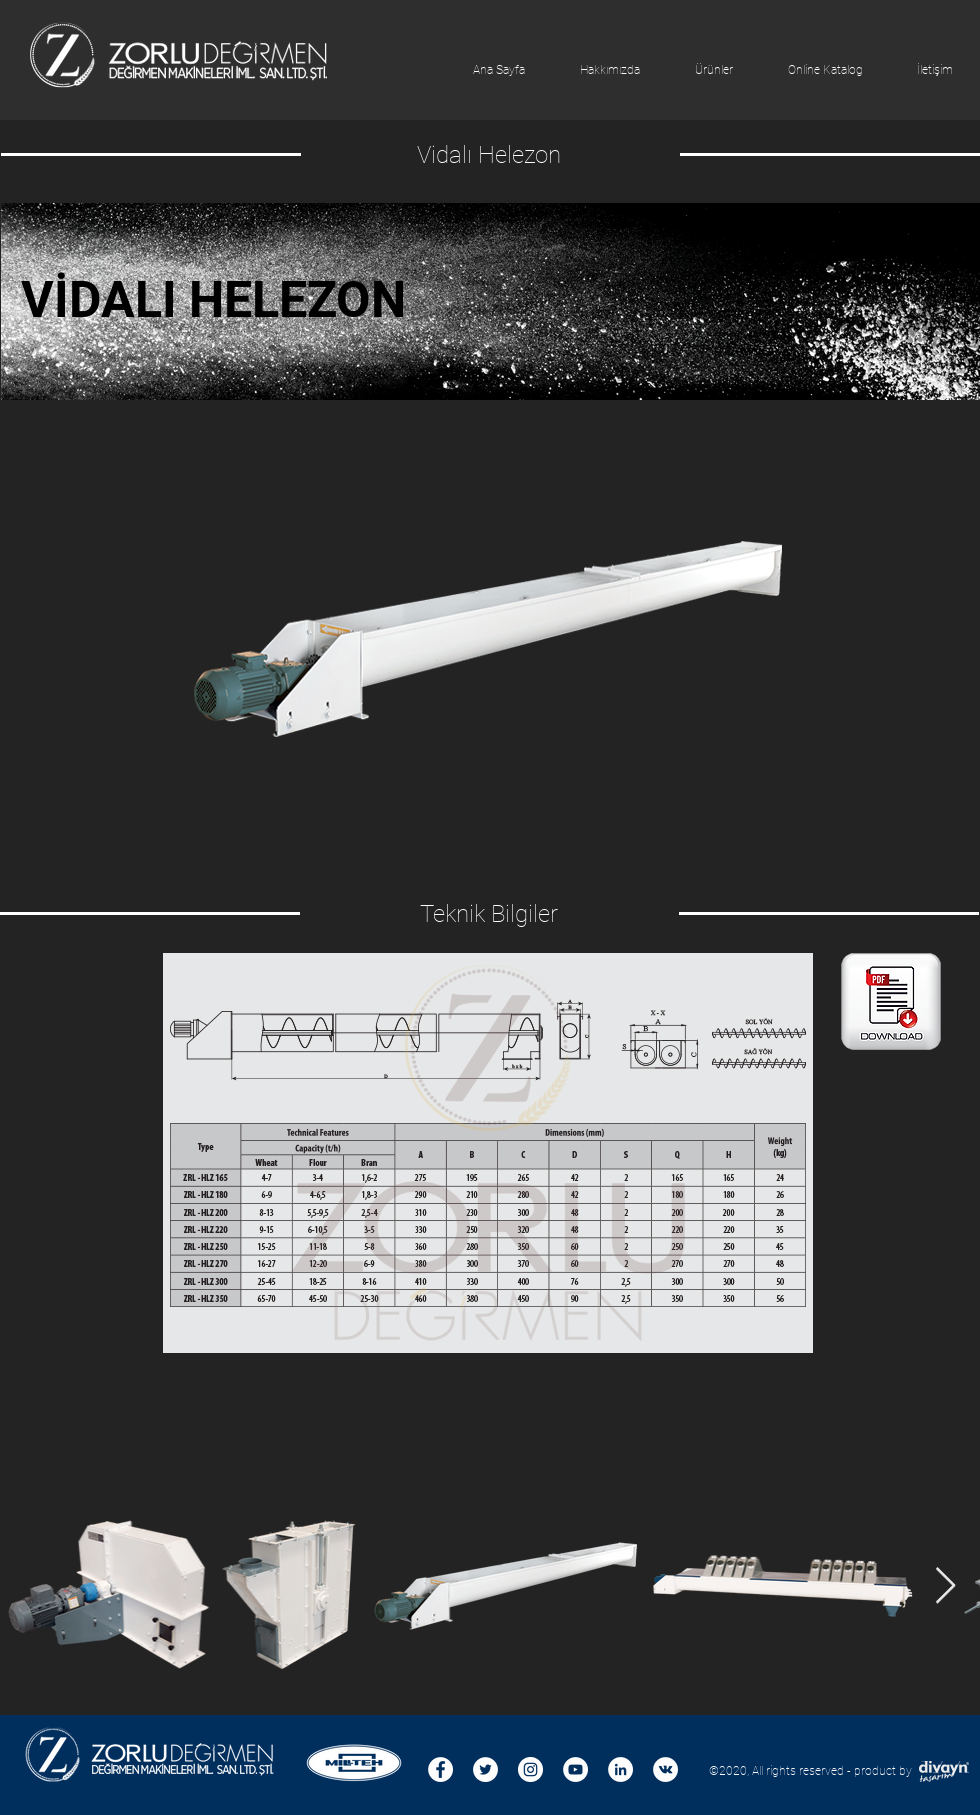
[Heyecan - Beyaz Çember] (485, 1769)
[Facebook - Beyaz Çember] (440, 1769)
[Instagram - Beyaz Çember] (530, 1769)
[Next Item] (945, 1586)
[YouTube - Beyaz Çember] (575, 1769)
